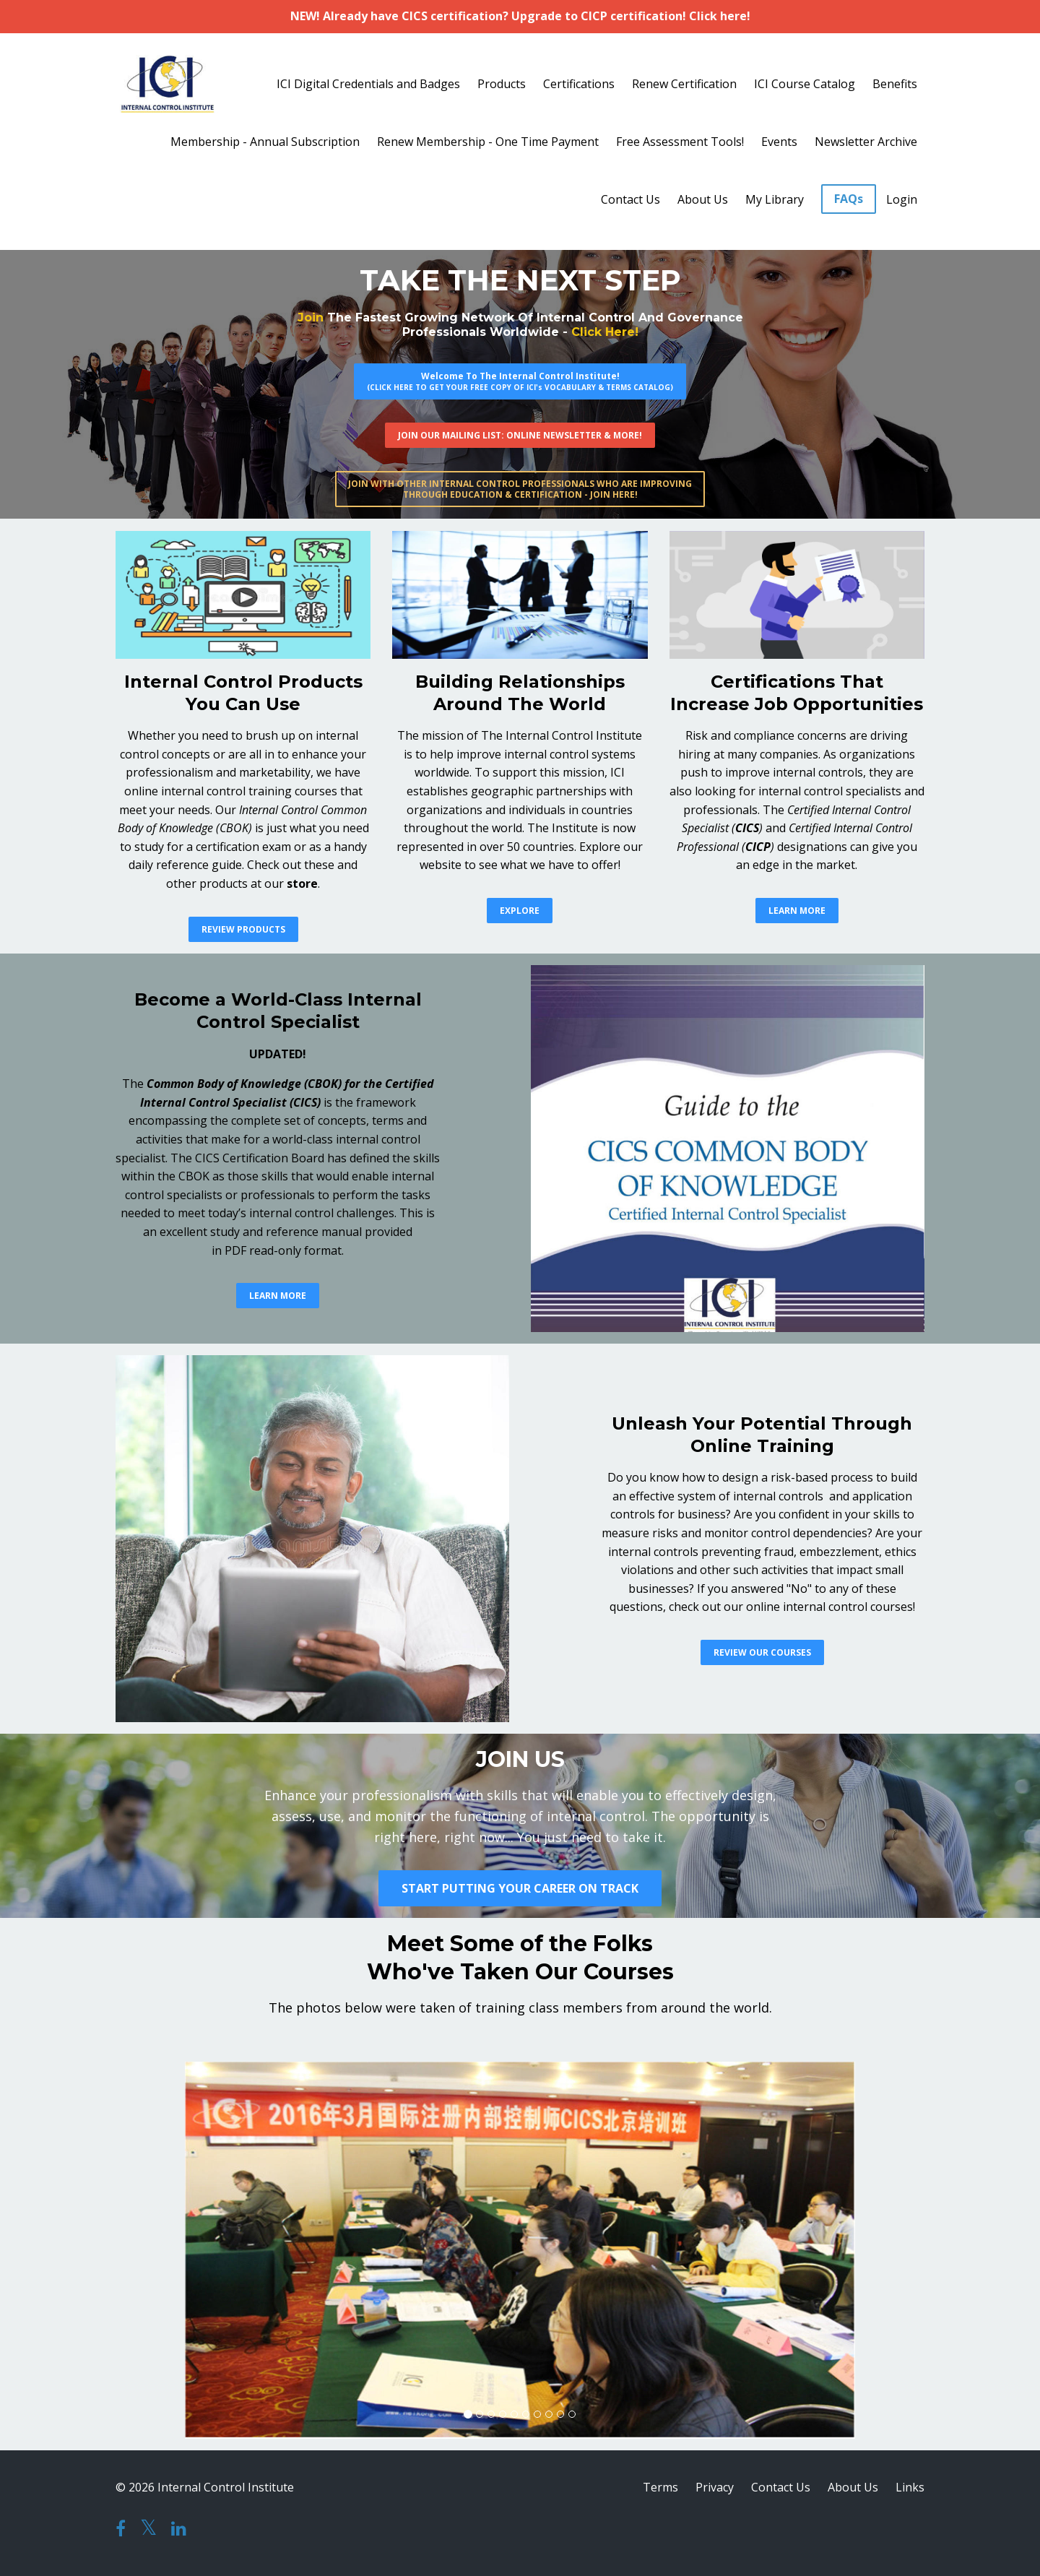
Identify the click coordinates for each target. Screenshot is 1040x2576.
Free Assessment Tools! (680, 142)
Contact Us (630, 199)
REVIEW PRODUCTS (243, 929)
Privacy (715, 2487)
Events (779, 142)
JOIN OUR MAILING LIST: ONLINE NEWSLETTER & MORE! (520, 435)
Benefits (894, 84)
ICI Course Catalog (804, 84)
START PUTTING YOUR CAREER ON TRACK (520, 1888)
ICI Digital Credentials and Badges (368, 84)
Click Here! (604, 332)
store (302, 883)
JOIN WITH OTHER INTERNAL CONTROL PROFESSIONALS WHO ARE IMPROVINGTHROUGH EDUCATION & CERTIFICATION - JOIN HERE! (520, 489)
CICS (747, 828)
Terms (660, 2487)
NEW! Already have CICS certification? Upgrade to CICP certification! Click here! (520, 16)
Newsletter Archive (866, 142)
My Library (774, 199)
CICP (758, 847)
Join (311, 317)
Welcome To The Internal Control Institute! (520, 381)
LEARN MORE (797, 910)
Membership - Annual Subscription (265, 142)
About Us (702, 199)
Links (910, 2487)
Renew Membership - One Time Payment (488, 142)
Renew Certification (684, 84)
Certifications (579, 84)
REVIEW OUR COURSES (762, 1652)
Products (501, 84)
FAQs (848, 199)
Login (901, 199)
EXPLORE (520, 910)
